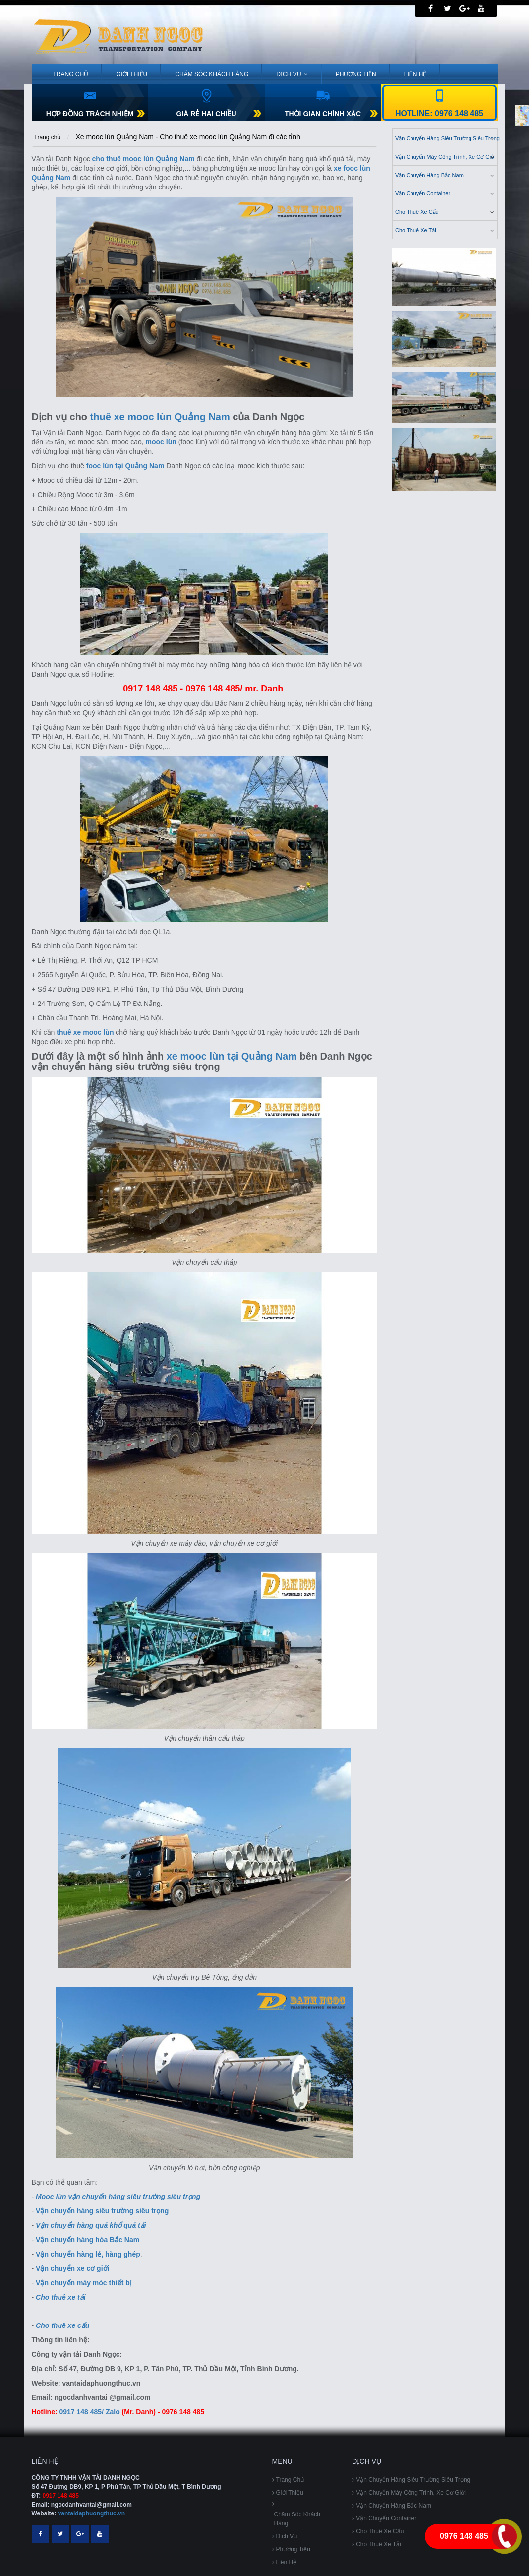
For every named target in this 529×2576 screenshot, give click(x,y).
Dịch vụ (291, 74)
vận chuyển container (446, 193)
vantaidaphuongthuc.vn (91, 2513)
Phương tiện (356, 74)
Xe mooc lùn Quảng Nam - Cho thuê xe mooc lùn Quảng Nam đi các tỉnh (187, 137)
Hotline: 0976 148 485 (439, 113)
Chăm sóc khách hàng (211, 74)
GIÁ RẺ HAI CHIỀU (206, 114)
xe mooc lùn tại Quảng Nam (232, 1056)
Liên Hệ (415, 74)
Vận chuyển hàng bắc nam (446, 175)
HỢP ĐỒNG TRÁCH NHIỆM (90, 114)
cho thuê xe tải (446, 230)
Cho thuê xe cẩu (446, 211)
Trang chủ (71, 74)
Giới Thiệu (131, 74)
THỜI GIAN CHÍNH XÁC (323, 114)
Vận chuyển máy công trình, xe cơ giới (446, 156)
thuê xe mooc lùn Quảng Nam (160, 416)
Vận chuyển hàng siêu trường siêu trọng (446, 138)
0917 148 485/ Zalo (89, 2412)
